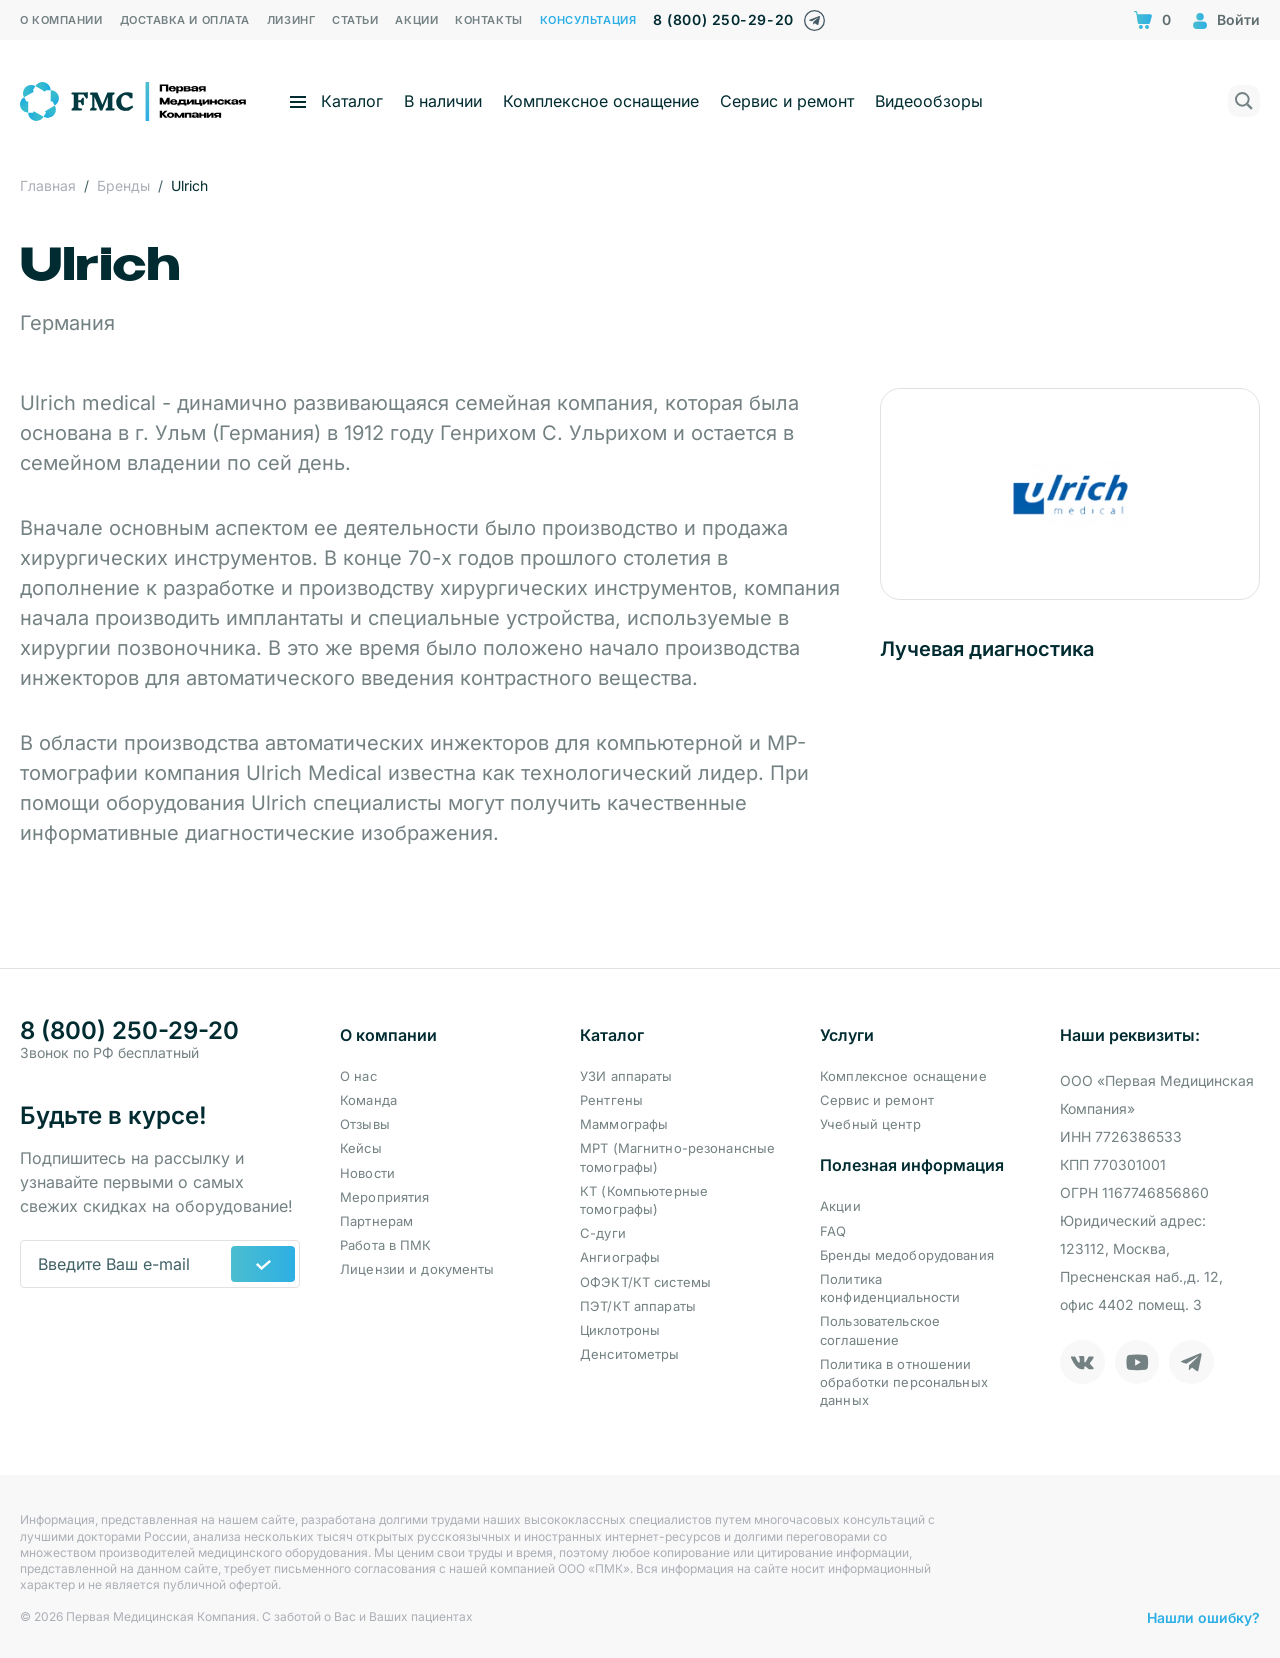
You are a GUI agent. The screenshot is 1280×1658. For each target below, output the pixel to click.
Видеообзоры (929, 101)
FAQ (833, 1231)
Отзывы (365, 1124)
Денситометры (630, 1354)
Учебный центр (870, 1124)
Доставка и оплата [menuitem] (185, 20)
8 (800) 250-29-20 (723, 19)
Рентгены (611, 1100)
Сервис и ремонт (787, 101)
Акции (840, 1206)
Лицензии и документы (417, 1269)
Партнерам (376, 1221)
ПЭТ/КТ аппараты (638, 1306)
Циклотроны (620, 1330)
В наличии (443, 101)
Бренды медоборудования (907, 1255)
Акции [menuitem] (416, 20)
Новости (367, 1173)
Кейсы (361, 1148)
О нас (358, 1076)
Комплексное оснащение (601, 101)
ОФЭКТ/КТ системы (645, 1282)
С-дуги (603, 1233)
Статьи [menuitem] (355, 20)
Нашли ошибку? (1203, 1617)
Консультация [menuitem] (588, 20)
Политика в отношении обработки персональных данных (904, 1382)
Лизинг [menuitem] (291, 20)
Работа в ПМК (386, 1245)
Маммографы (624, 1124)
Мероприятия (384, 1197)
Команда (368, 1100)
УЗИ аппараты (626, 1076)
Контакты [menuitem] (488, 20)
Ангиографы (620, 1257)
